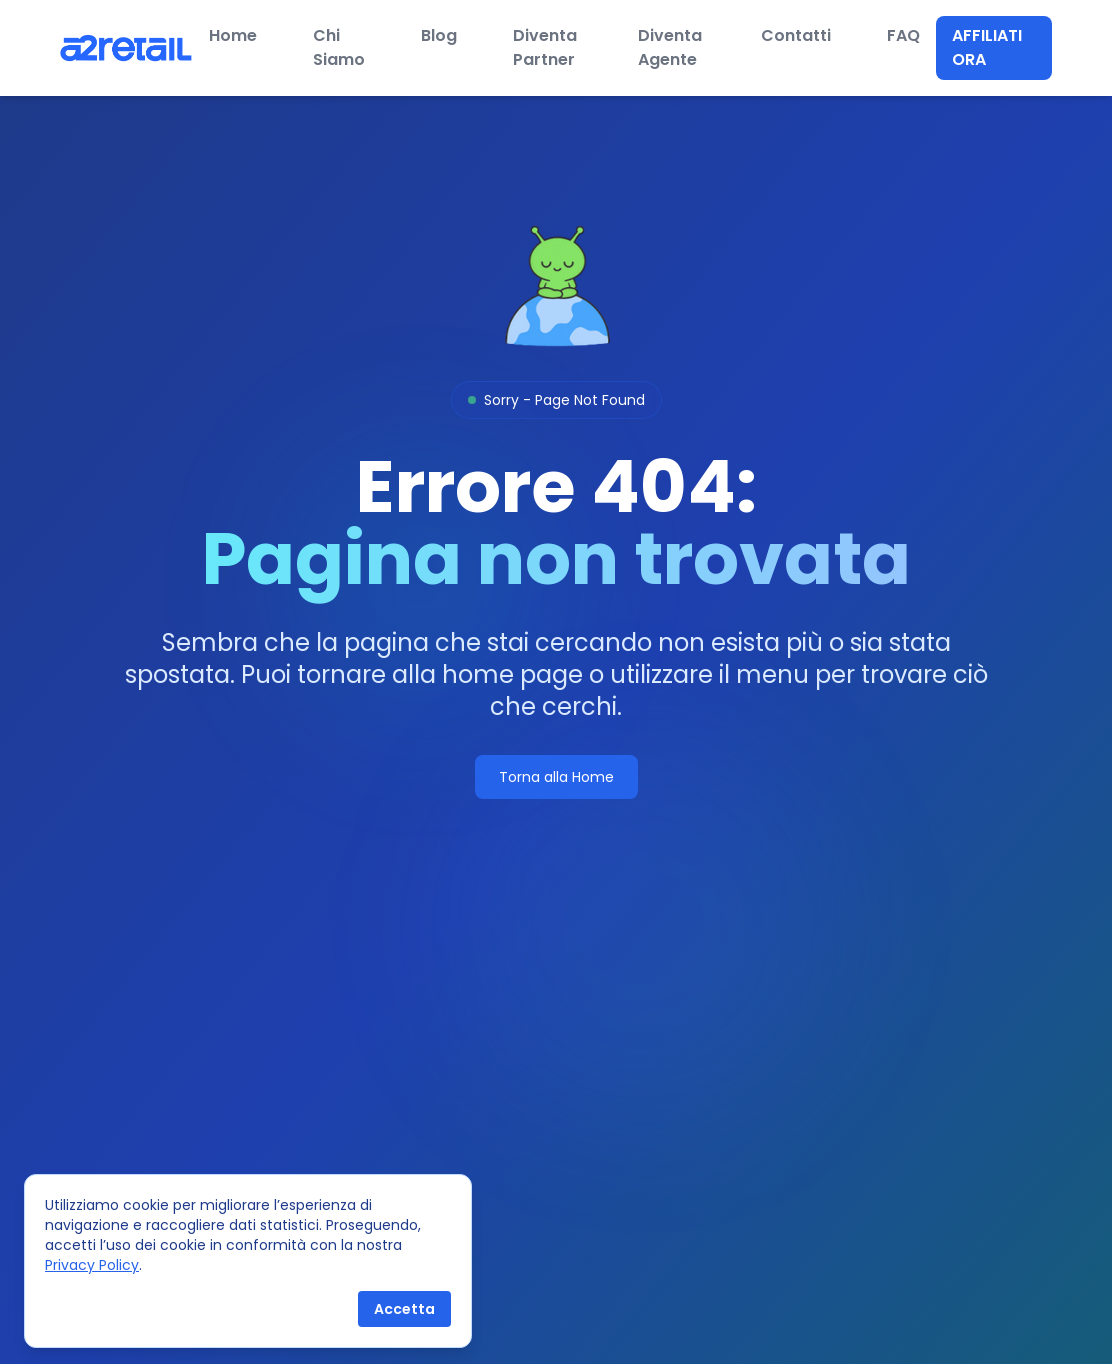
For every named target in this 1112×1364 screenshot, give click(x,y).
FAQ (903, 35)
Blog (439, 35)
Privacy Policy (92, 1265)
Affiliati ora (987, 47)
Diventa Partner (545, 47)
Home (233, 35)
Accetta (404, 1309)
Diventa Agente (670, 47)
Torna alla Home (556, 777)
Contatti (796, 35)
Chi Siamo (339, 47)
